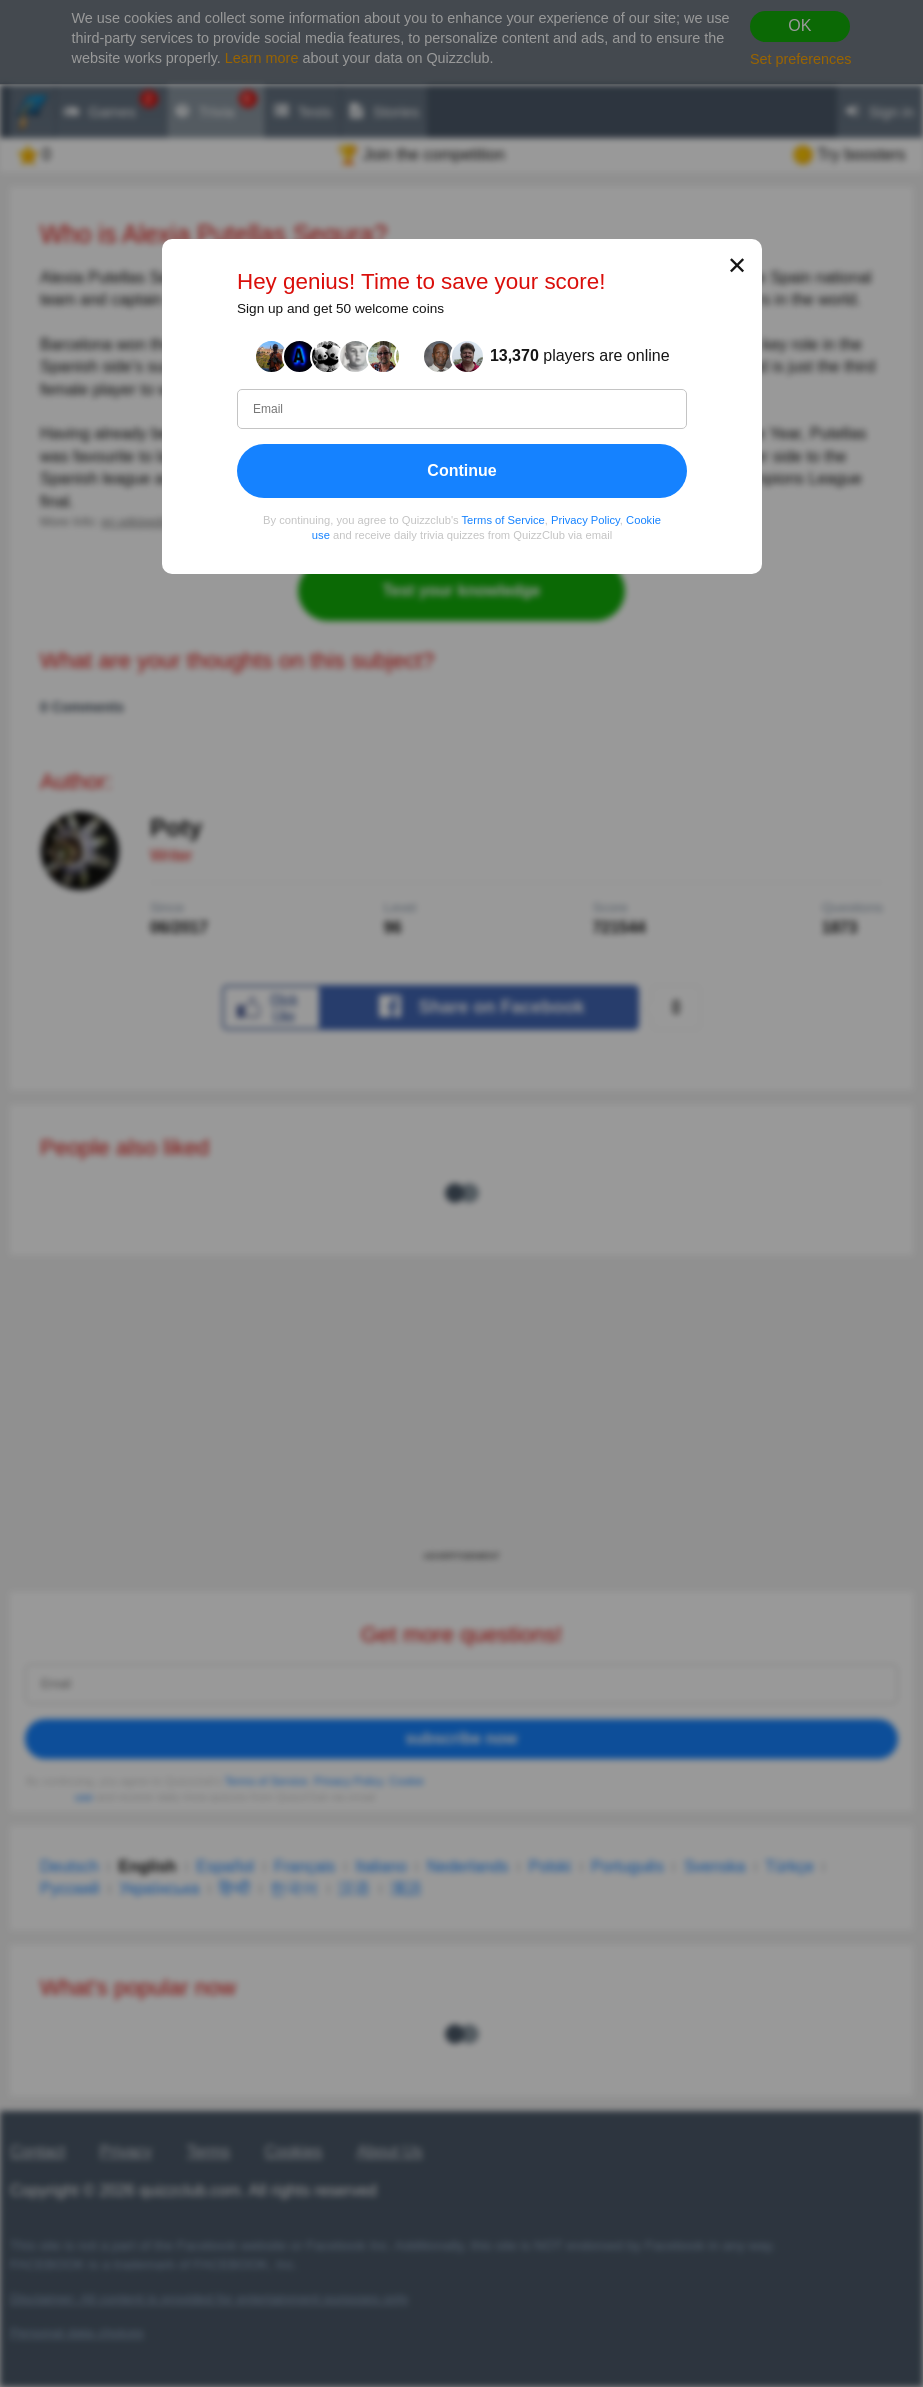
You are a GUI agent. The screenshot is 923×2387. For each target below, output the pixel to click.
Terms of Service (502, 519)
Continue (461, 469)
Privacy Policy (585, 519)
